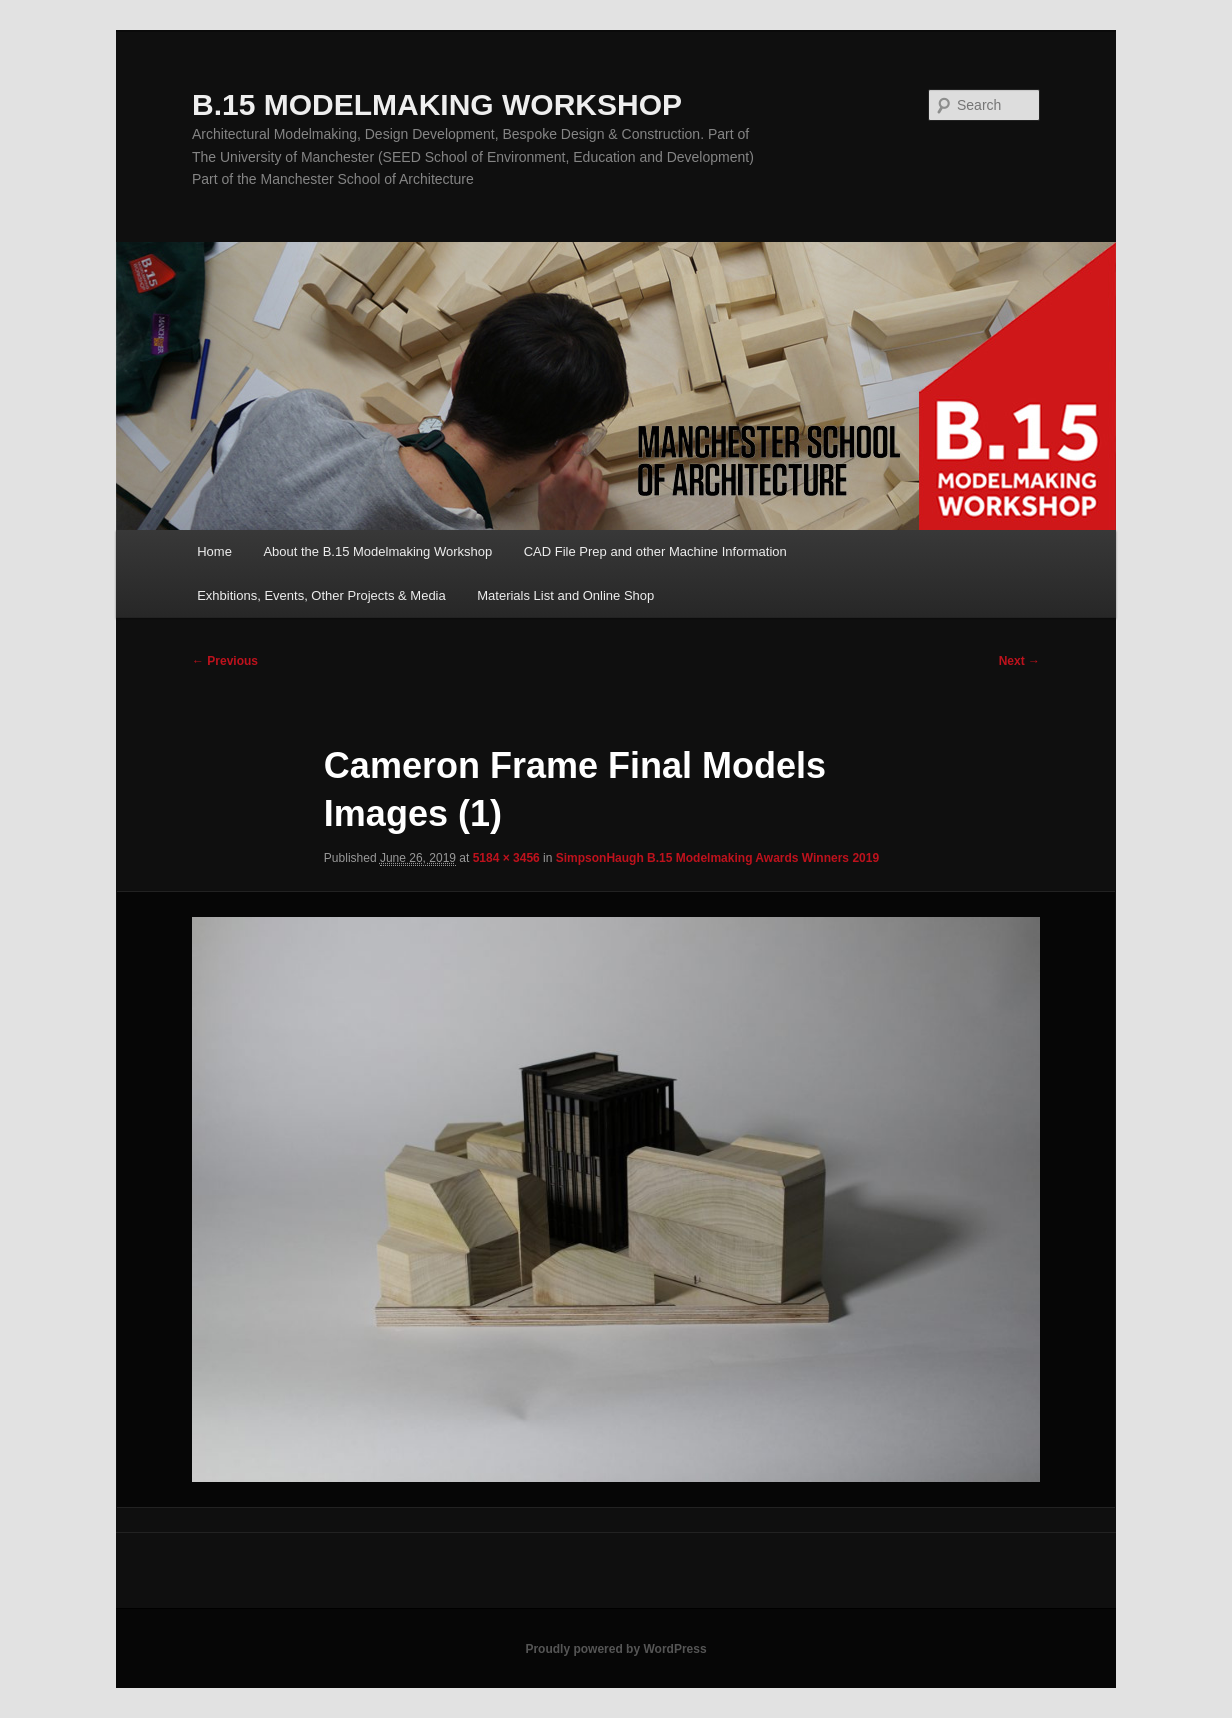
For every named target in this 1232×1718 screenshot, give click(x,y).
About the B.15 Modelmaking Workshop (377, 551)
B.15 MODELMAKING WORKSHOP (437, 104)
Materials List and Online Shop (565, 595)
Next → (1019, 661)
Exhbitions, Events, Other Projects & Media (321, 595)
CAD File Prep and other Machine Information (655, 551)
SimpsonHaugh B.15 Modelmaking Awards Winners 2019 (717, 858)
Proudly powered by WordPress (615, 1649)
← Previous (225, 661)
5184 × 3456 (506, 858)
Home (214, 551)
